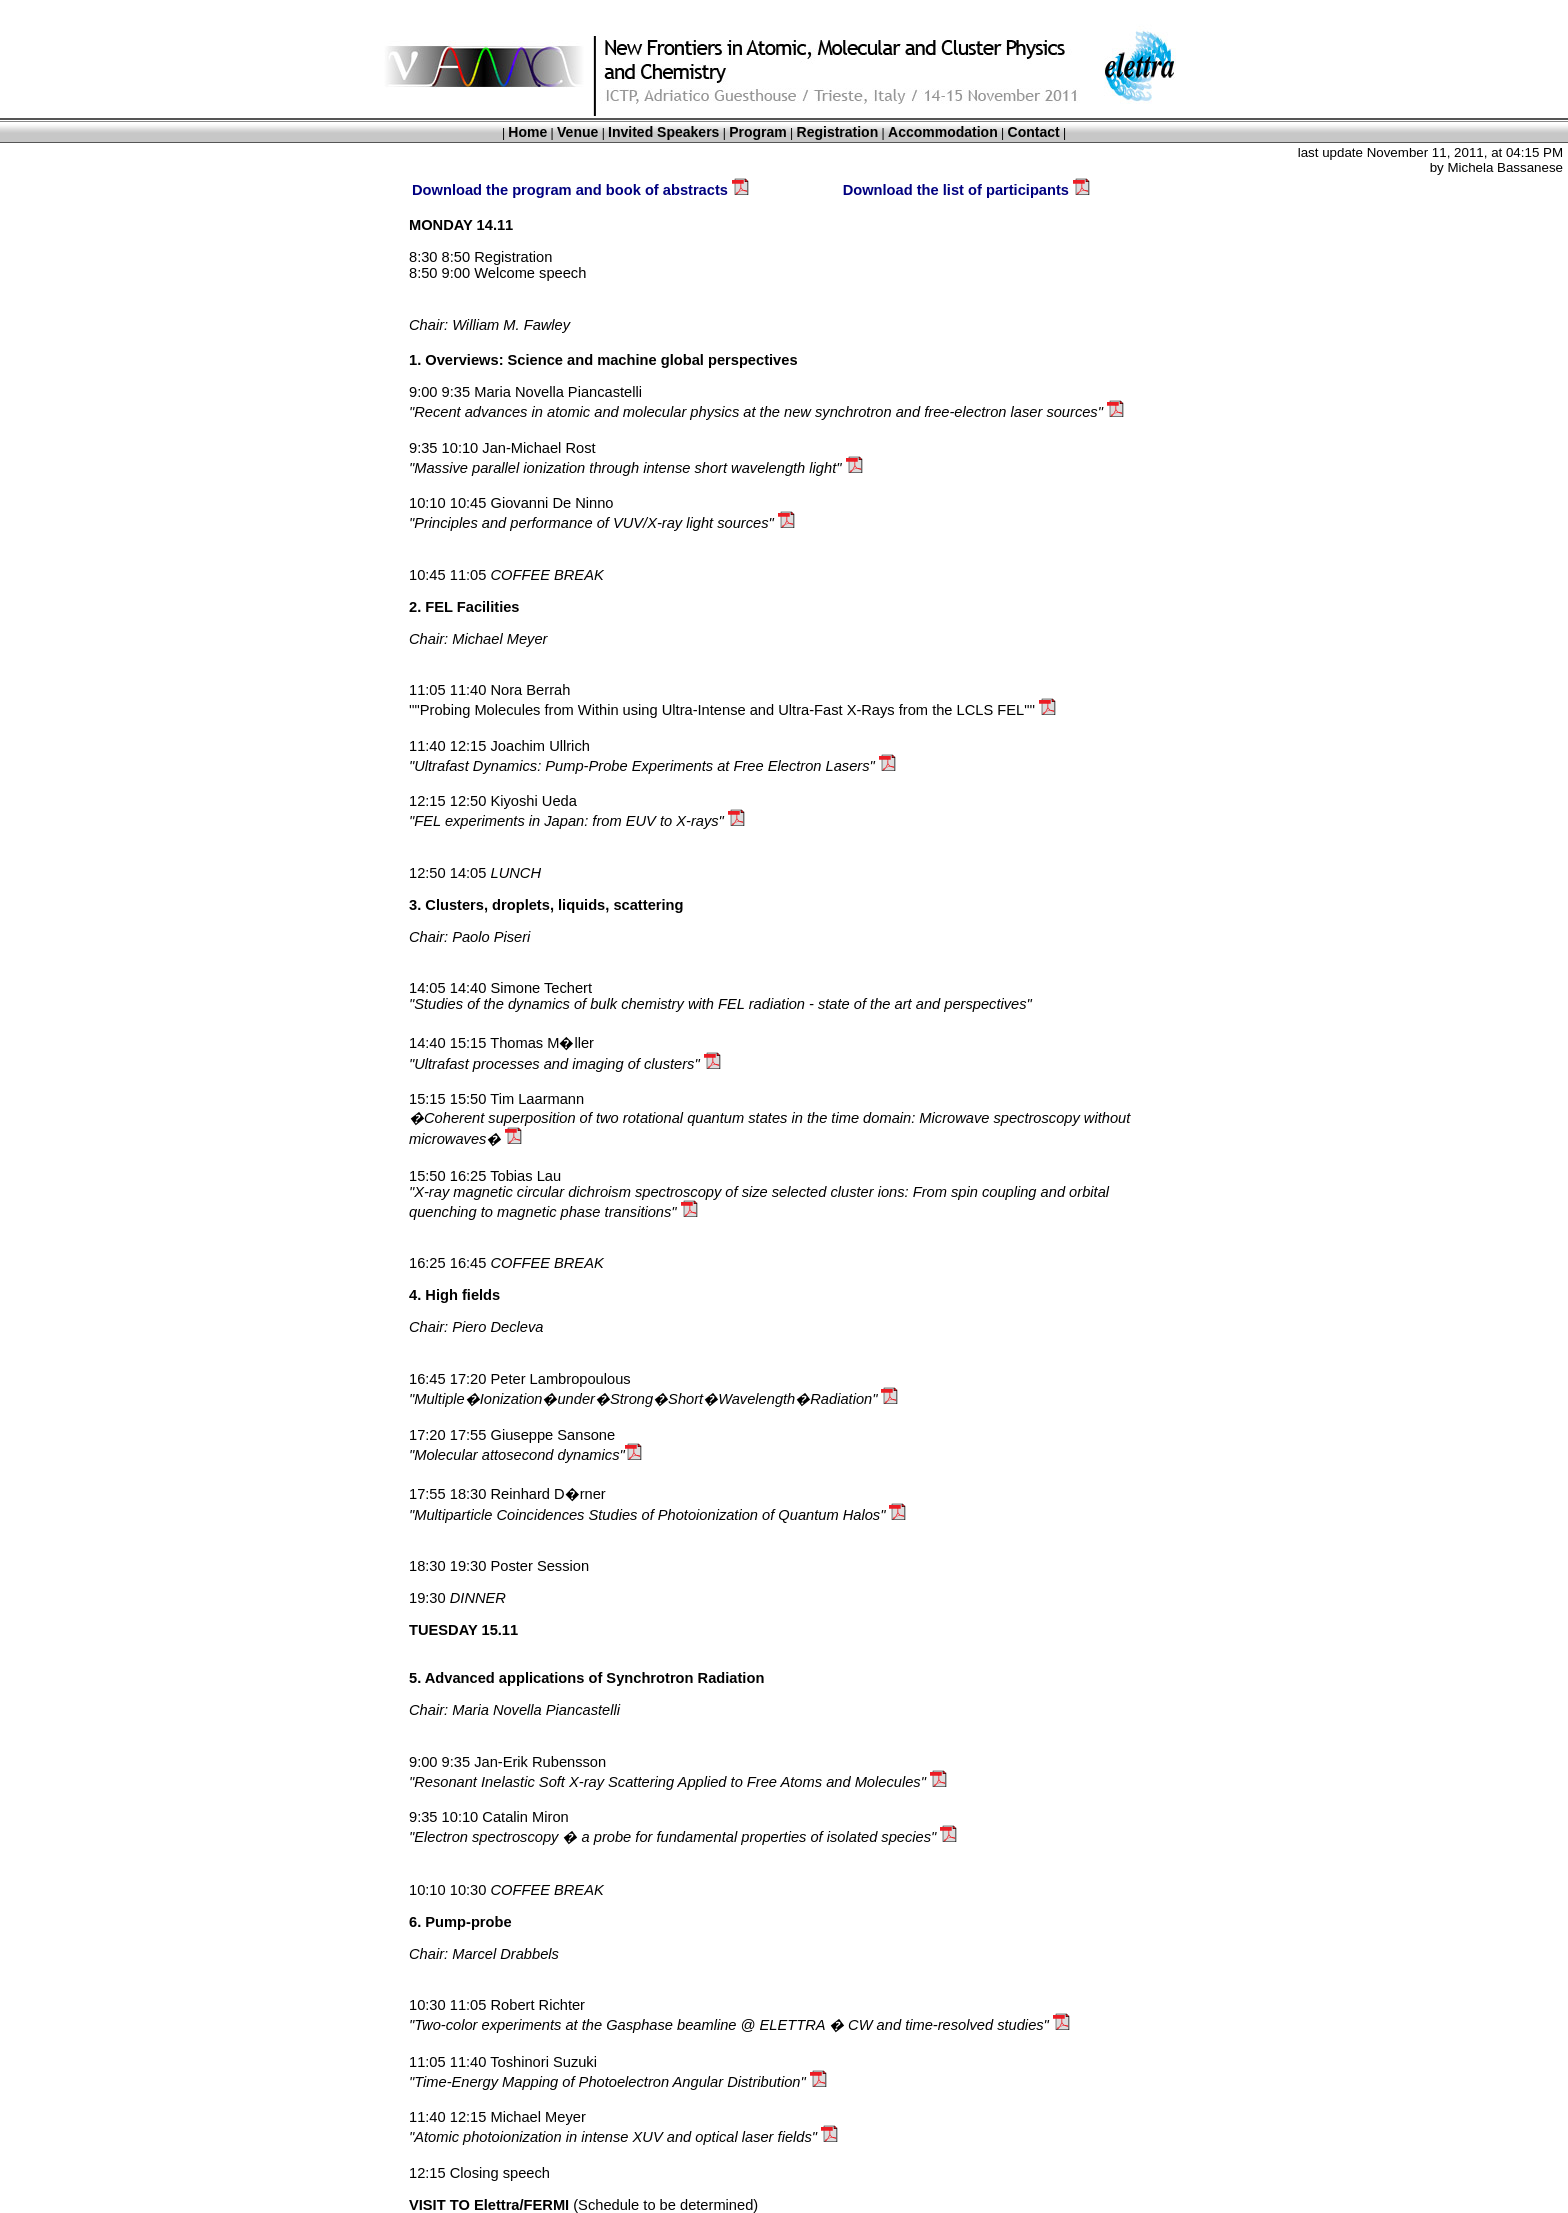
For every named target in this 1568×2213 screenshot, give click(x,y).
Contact (1034, 132)
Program (758, 132)
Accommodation (943, 132)
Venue (577, 132)
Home (527, 132)
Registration (838, 132)
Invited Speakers (663, 132)
